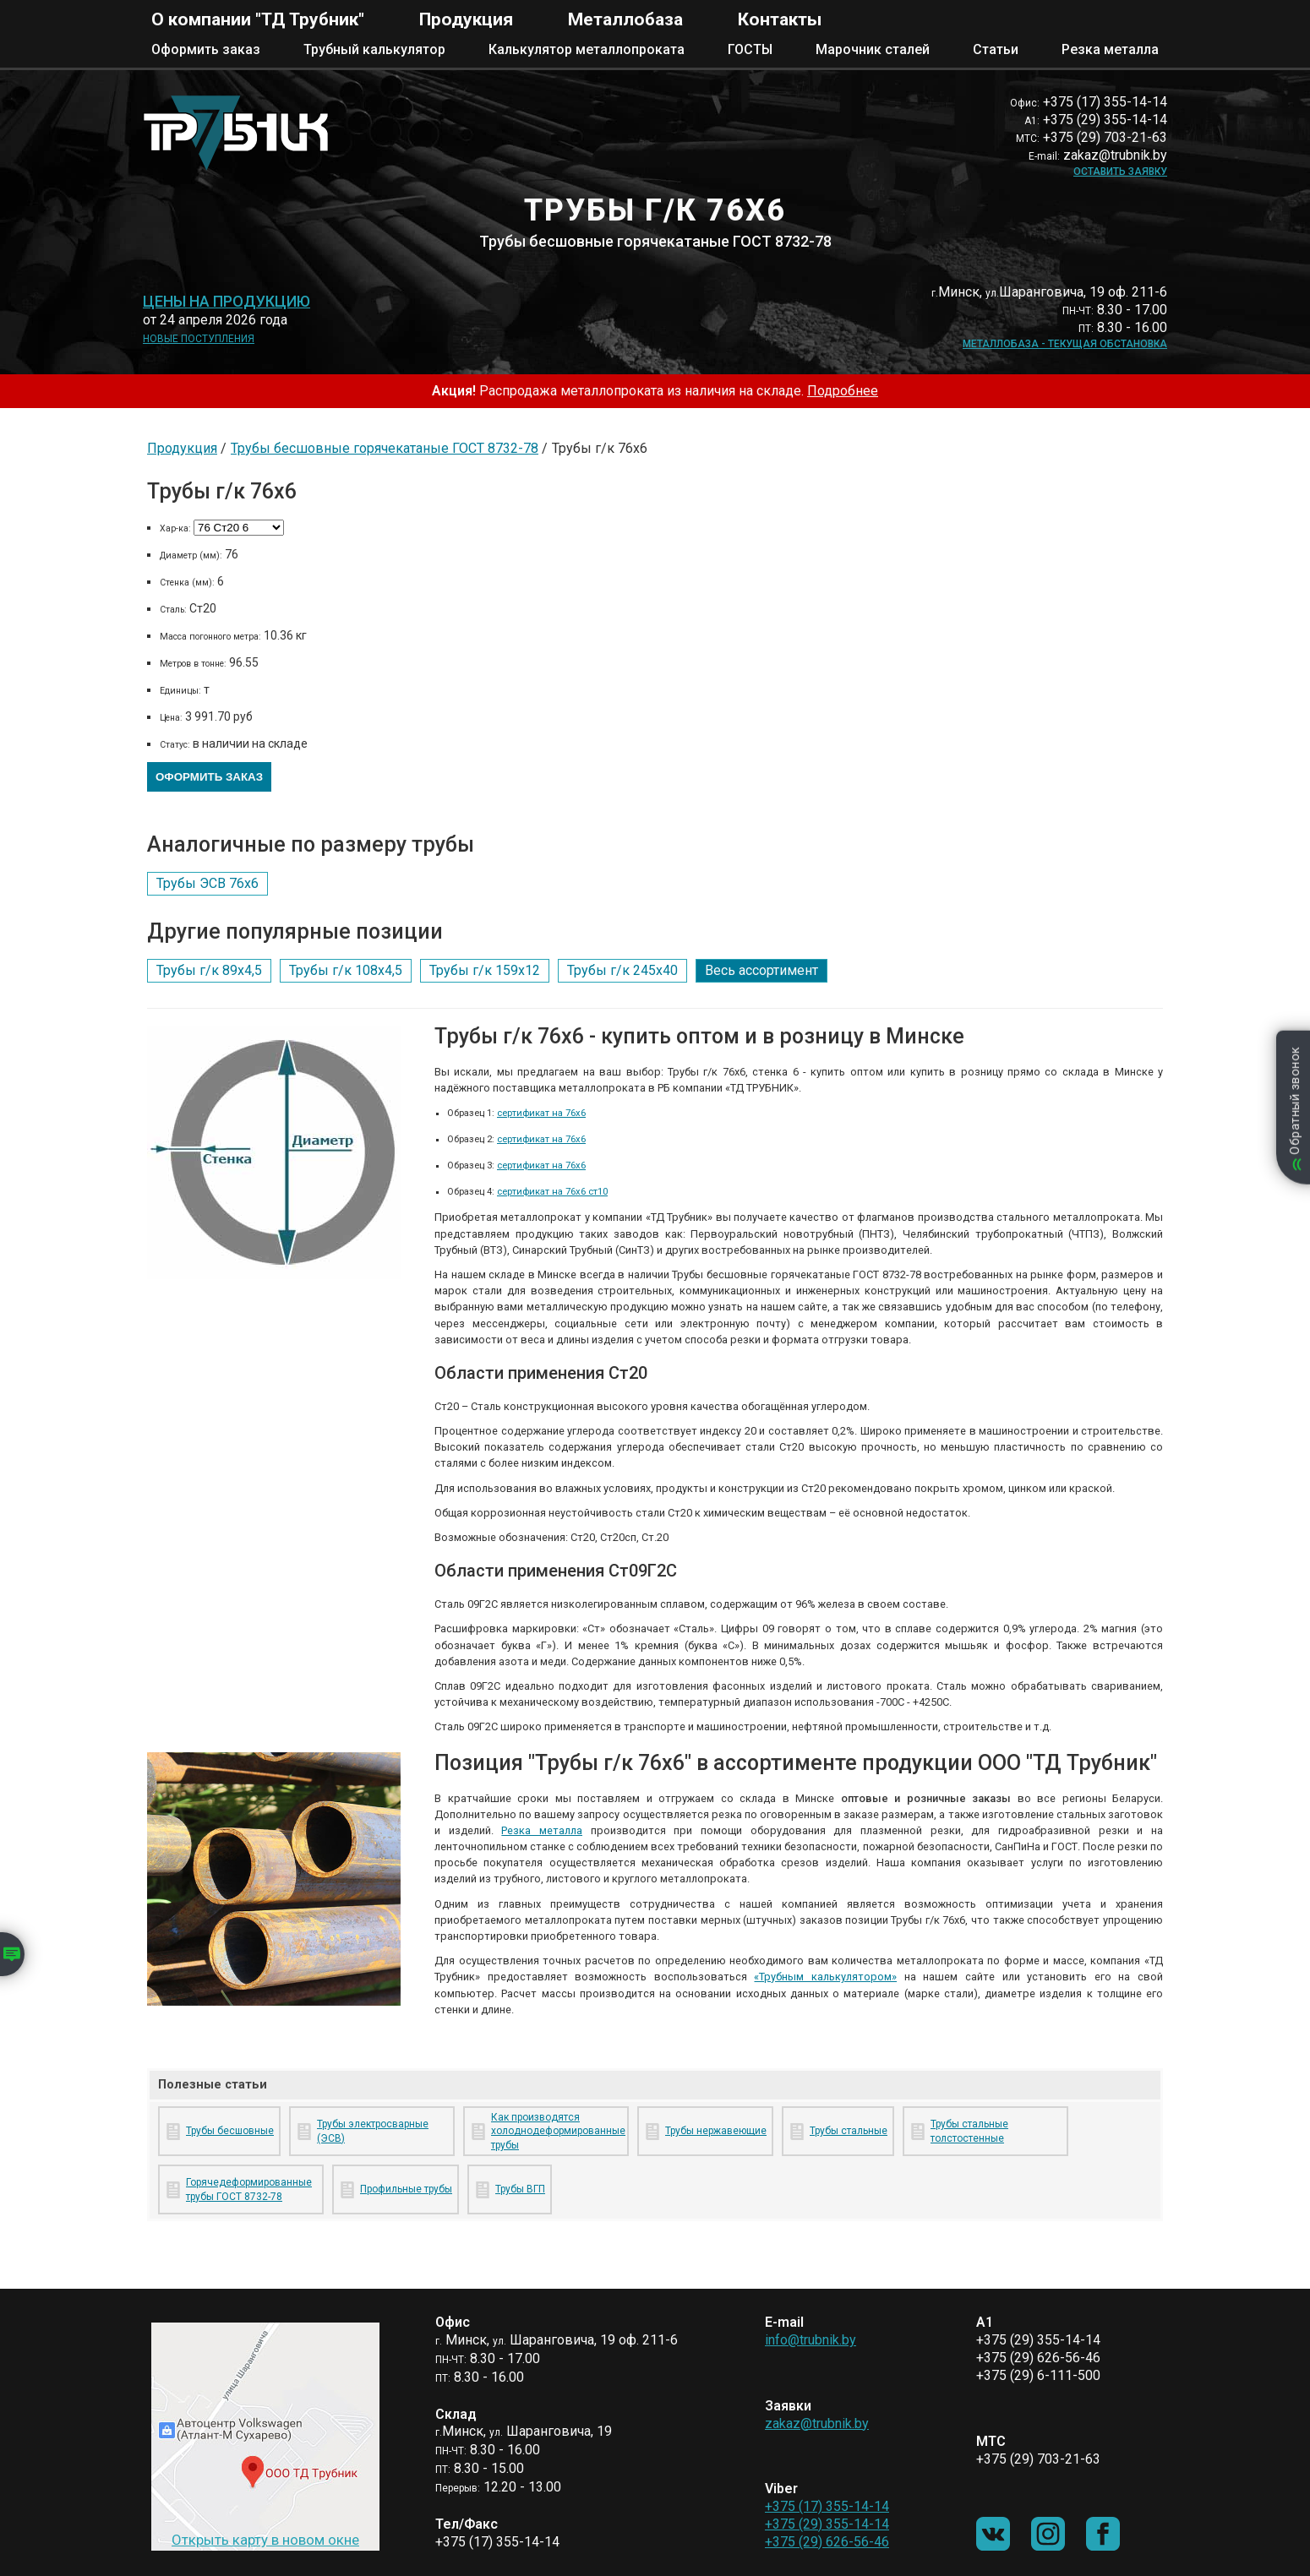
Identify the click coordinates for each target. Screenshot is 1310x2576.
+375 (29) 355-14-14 (827, 2524)
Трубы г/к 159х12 (484, 970)
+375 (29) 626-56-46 (827, 2542)
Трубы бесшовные (230, 2131)
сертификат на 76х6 (541, 1113)
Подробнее (842, 391)
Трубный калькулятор (374, 49)
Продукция (466, 19)
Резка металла (1110, 49)
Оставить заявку (1120, 171)
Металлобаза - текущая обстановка (1065, 344)
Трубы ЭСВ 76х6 (207, 883)
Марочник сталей (873, 49)
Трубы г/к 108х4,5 (345, 970)
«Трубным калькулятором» (825, 1976)
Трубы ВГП (520, 2189)
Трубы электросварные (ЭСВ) (372, 2131)
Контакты (779, 19)
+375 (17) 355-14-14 (827, 2506)
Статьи (995, 49)
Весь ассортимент (761, 970)
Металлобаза (625, 19)
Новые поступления (198, 339)
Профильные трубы (406, 2189)
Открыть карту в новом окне (265, 2539)
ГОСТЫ (750, 49)
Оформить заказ (205, 49)
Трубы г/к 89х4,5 (209, 970)
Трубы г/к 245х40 (622, 970)
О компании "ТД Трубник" (257, 19)
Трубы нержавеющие (716, 2131)
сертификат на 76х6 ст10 (552, 1191)
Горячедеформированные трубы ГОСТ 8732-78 (249, 2189)
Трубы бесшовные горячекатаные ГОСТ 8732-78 (384, 448)
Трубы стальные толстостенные (969, 2131)
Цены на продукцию (226, 301)
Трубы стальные (848, 2131)
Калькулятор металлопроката (587, 49)
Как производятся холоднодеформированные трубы (556, 2131)
